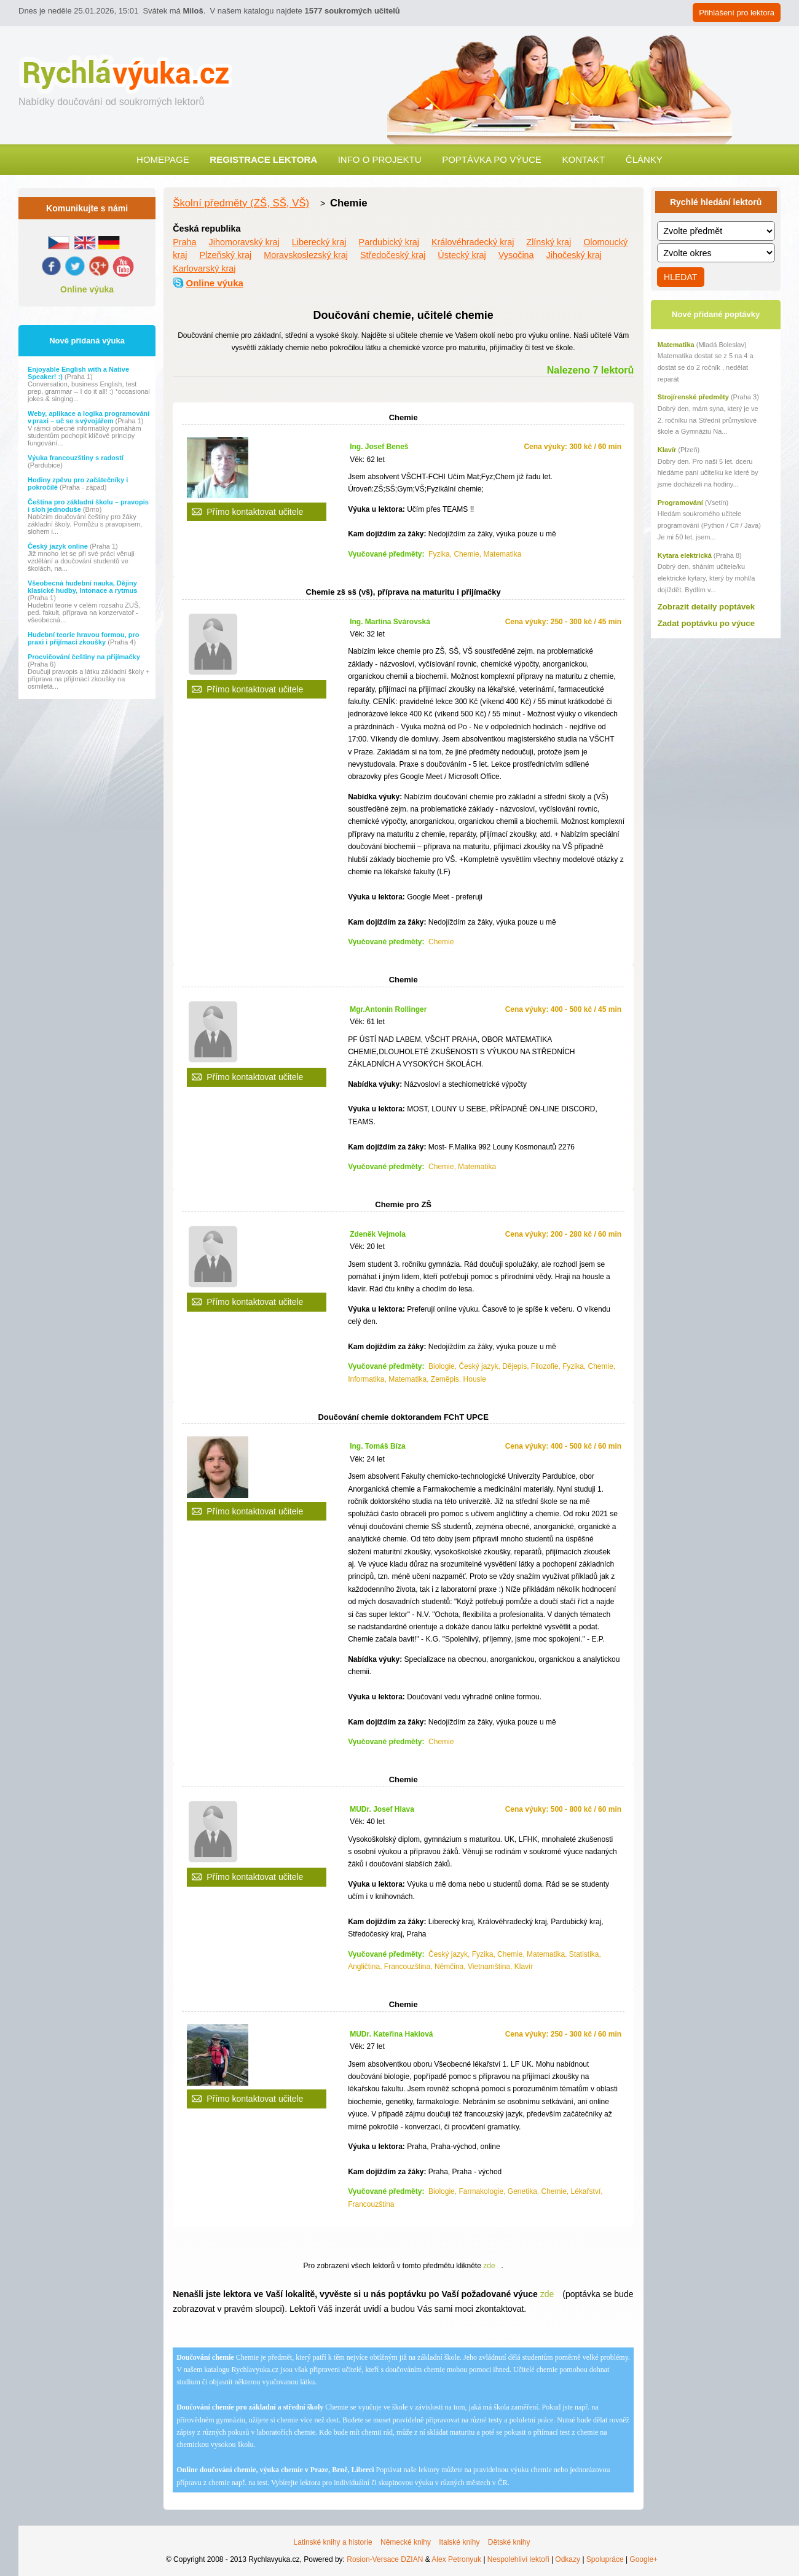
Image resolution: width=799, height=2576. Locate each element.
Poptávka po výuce (491, 159)
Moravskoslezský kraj (306, 255)
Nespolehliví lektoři (518, 2559)
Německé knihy (405, 2542)
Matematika (676, 344)
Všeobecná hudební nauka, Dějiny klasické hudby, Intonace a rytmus (82, 586)
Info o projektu (380, 159)
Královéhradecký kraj (472, 242)
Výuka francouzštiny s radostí (76, 457)
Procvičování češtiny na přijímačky (84, 656)
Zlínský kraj (548, 242)
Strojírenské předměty (693, 397)
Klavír (667, 449)
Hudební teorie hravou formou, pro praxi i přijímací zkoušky (84, 638)
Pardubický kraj (389, 242)
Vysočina (516, 255)
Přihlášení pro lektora (736, 12)
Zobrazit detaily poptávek (706, 606)
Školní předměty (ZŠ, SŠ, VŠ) (241, 203)
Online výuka (87, 289)
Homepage (162, 159)
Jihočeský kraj (574, 255)
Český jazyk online (59, 546)
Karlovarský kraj (204, 268)
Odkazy (567, 2559)
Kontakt (583, 159)
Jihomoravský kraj (244, 242)
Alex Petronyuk (456, 2559)
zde (489, 2265)
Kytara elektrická (685, 555)
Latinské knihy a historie (333, 2542)
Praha (184, 242)
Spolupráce (605, 2559)
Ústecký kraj (462, 255)
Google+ (643, 2559)
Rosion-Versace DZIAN (385, 2559)
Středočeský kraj (392, 255)
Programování (680, 502)
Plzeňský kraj (225, 255)
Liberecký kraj (319, 242)
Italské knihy (459, 2542)
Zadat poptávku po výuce (706, 623)
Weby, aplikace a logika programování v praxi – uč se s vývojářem (88, 417)
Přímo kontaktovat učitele (255, 512)
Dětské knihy (509, 2542)
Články (644, 159)
